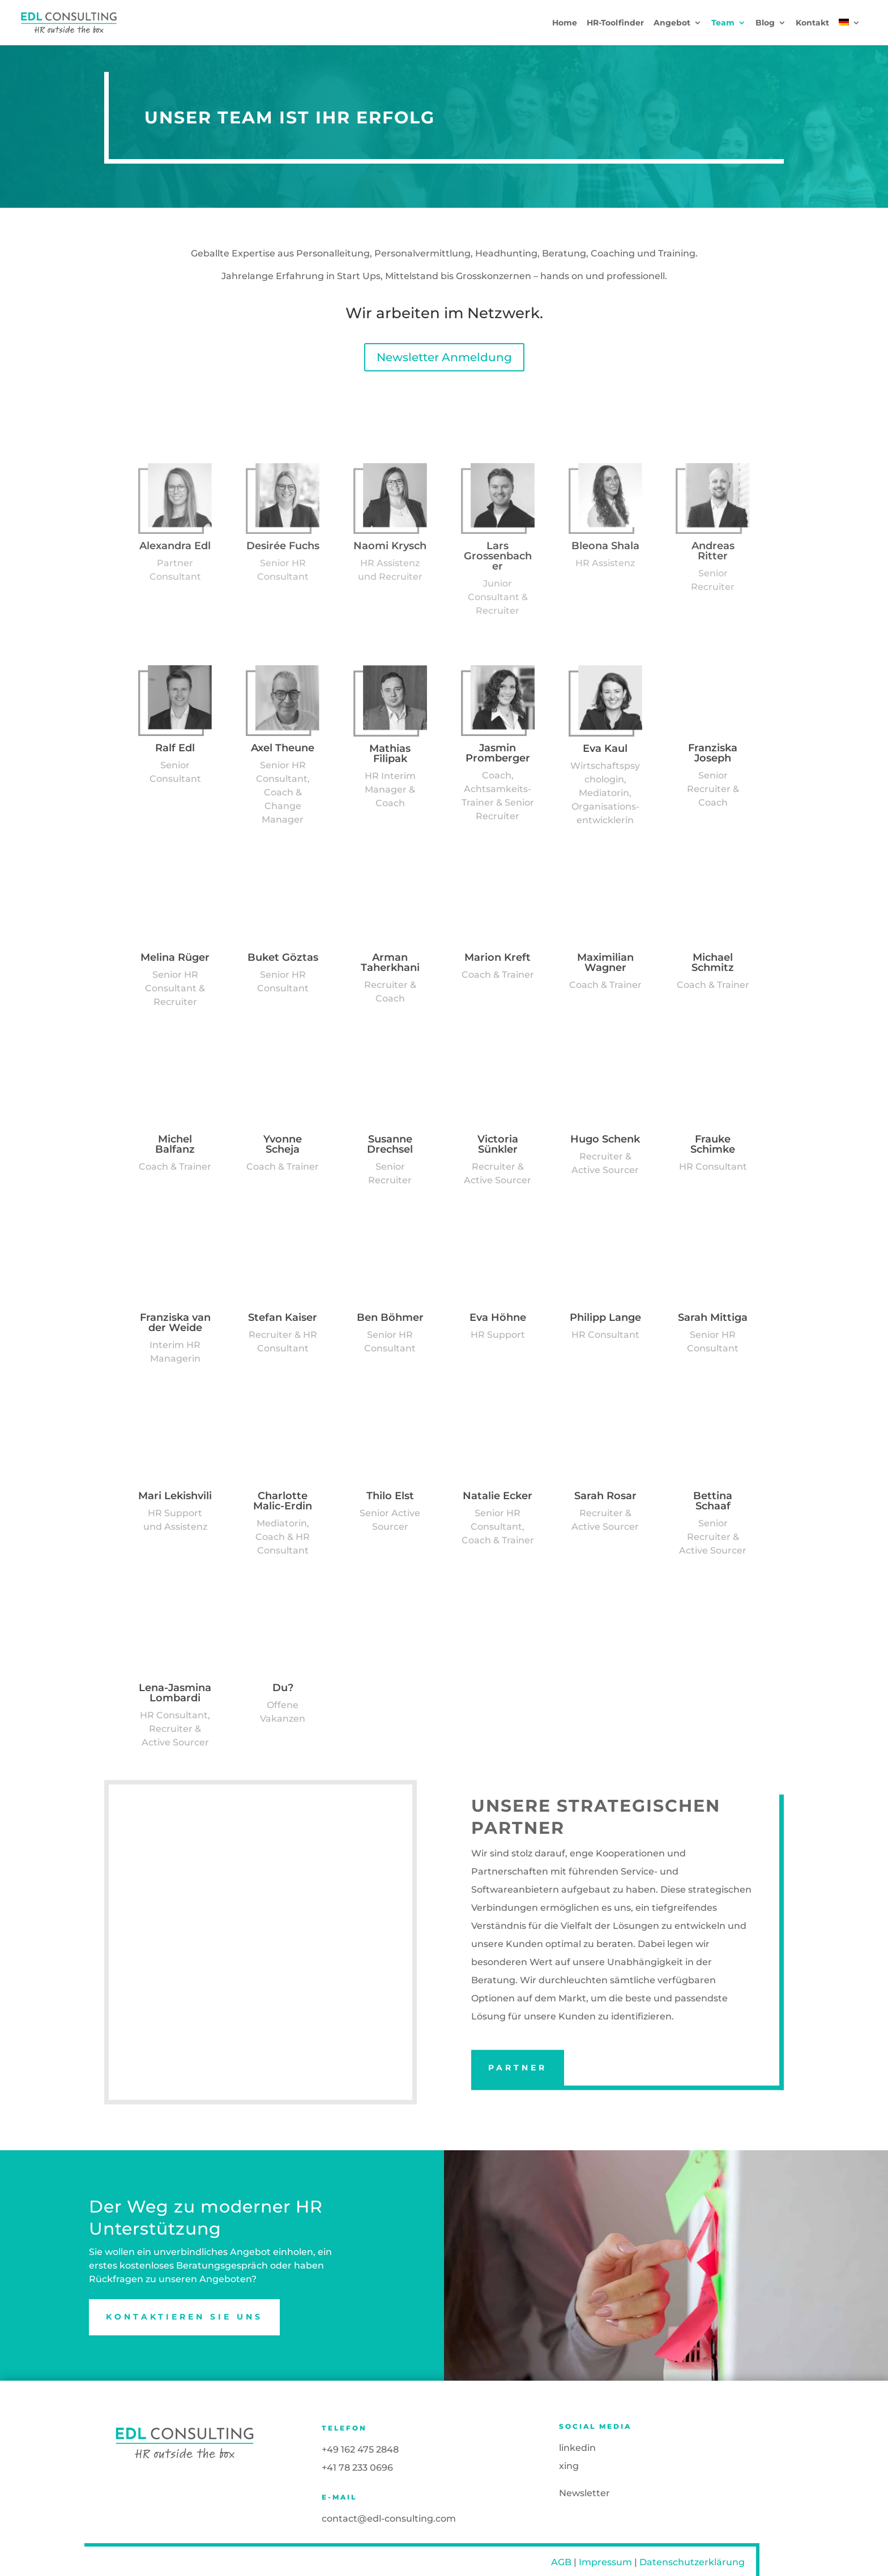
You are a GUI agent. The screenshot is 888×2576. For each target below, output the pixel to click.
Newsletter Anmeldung (444, 357)
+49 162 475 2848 (360, 2449)
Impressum (605, 2562)
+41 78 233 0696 (357, 2467)
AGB (561, 2562)
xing (569, 2466)
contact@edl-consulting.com (389, 2518)
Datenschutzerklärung (692, 2562)
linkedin (577, 2447)
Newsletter (584, 2493)
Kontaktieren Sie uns (184, 2317)
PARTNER (517, 2067)
